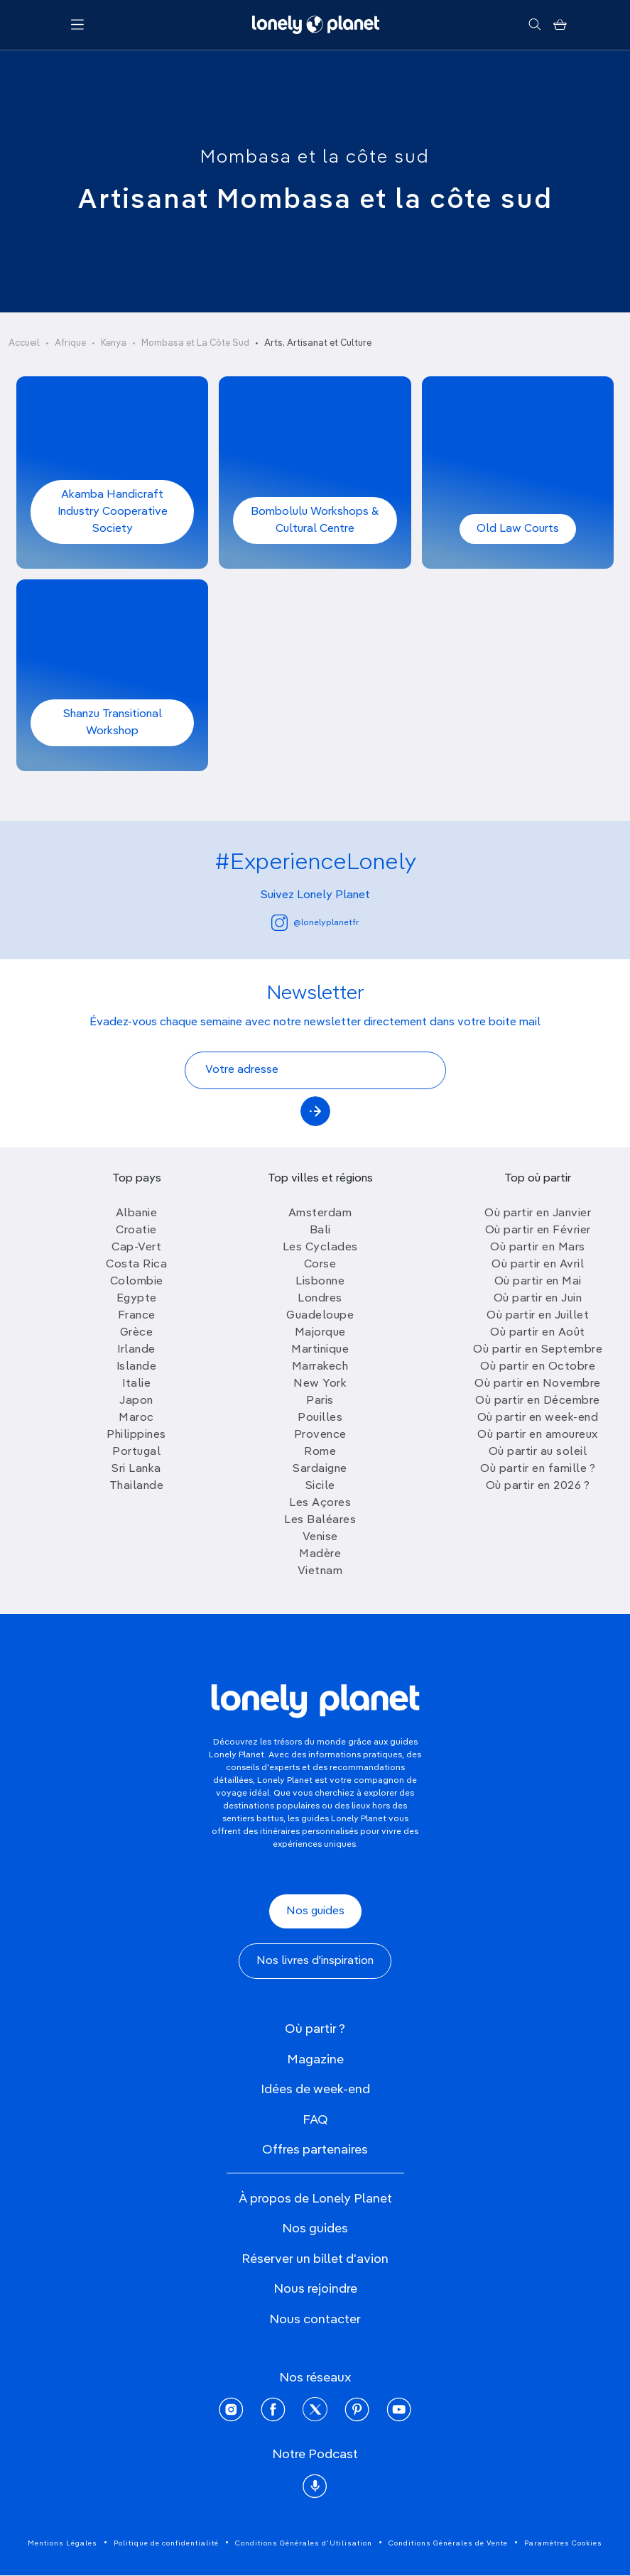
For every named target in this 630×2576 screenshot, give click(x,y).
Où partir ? (315, 2029)
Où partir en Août (537, 1332)
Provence (320, 1435)
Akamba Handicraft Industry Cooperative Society (113, 512)
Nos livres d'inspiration (315, 1961)
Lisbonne (319, 1281)
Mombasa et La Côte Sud (195, 343)
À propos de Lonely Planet (315, 2199)
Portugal (136, 1452)
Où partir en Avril (537, 1264)
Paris (320, 1401)
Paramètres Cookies (563, 2543)
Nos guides (315, 1911)
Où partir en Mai (538, 1281)
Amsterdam (320, 1213)
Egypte (136, 1298)
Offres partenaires (315, 2150)
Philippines (136, 1435)
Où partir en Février (538, 1230)
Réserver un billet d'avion (315, 2259)
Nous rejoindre (315, 2289)
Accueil (24, 343)
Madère (320, 1554)
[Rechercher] (534, 25)
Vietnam (320, 1571)
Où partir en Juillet (538, 1315)
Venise (320, 1537)
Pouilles (320, 1418)
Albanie (137, 1213)
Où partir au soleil (538, 1452)
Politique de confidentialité (166, 2543)
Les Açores (320, 1503)
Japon (136, 1401)
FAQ (315, 2120)
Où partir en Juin (538, 1298)
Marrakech (320, 1366)
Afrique (70, 343)
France (137, 1315)
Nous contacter (315, 2319)
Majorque (320, 1332)
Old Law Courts (518, 529)
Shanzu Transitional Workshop (112, 723)
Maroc (136, 1418)
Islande (136, 1366)
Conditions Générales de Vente (448, 2543)
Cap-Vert (136, 1247)
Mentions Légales (62, 2543)
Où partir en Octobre (537, 1366)
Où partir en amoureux (537, 1435)
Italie (136, 1384)
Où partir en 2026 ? (538, 1486)
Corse (320, 1264)
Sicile (320, 1486)
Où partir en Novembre (537, 1384)
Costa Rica (136, 1264)
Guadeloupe (320, 1315)
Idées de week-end (315, 2089)
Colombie (136, 1281)
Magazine (315, 2059)
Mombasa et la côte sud (315, 157)
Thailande (136, 1486)
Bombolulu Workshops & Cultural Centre (315, 520)
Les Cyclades (320, 1247)
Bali (320, 1230)
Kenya (113, 343)
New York (320, 1384)
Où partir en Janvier (537, 1213)
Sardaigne (320, 1469)
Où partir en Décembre (537, 1401)
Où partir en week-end (538, 1418)
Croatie (136, 1230)
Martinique (320, 1349)
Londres (320, 1298)
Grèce (136, 1332)
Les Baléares (320, 1520)
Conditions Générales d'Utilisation (303, 2543)
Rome (320, 1452)
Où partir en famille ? (537, 1469)
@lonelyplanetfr (315, 923)
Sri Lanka (136, 1469)
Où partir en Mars (537, 1247)
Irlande (136, 1349)
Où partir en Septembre (537, 1349)
